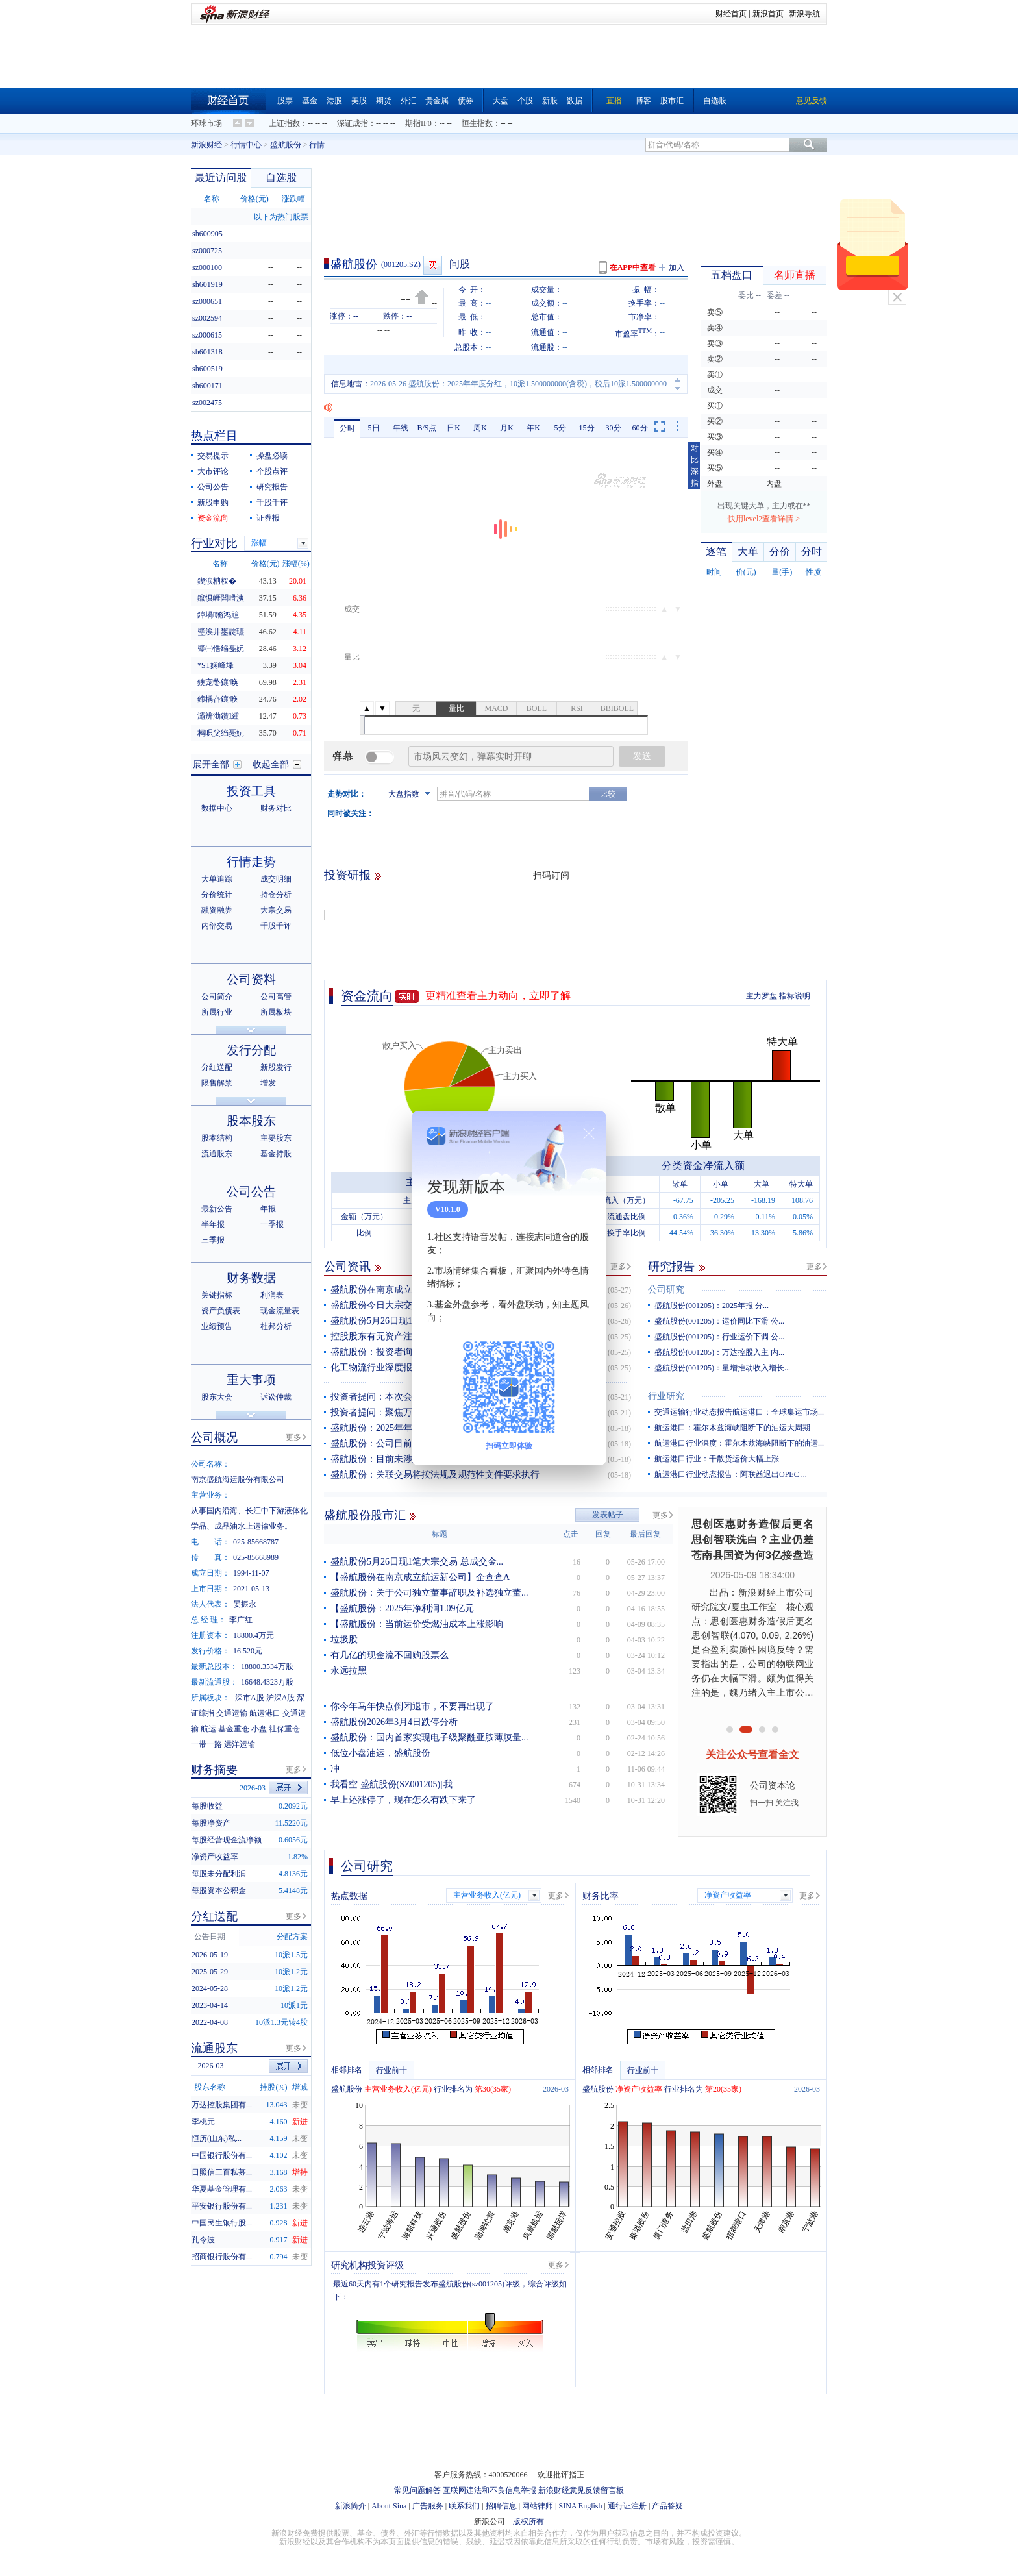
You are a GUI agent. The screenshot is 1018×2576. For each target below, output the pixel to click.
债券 (465, 100)
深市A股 (249, 1697)
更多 (618, 1266)
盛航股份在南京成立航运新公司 (394, 1289)
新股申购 (213, 502)
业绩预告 (216, 1326)
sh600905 (207, 233)
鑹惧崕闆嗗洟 (220, 597)
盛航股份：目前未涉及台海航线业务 (403, 1459)
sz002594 (207, 318)
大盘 (500, 100)
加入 (676, 267)
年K (533, 427)
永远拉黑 (348, 1671)
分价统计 (216, 894)
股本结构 (216, 1138)
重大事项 (251, 1380)
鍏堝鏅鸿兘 (218, 614)
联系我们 (464, 2505)
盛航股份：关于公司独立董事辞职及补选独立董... (429, 1593)
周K (480, 427)
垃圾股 (344, 1639)
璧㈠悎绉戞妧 (220, 648)
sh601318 (207, 351)
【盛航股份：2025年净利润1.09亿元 (402, 1608)
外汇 (408, 100)
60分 (640, 427)
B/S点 (426, 427)
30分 (613, 427)
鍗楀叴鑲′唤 (217, 699)
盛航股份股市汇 (365, 1515)
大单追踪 (216, 879)
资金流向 (367, 996)
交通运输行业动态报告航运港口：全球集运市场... (739, 1412)
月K (507, 427)
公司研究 (666, 1289)
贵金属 (437, 100)
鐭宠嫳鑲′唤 (217, 682)
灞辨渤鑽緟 (218, 716)
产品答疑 (667, 2505)
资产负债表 (220, 1310)
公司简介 (216, 996)
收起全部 (271, 764)
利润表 (272, 1295)
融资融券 (216, 910)
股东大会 (216, 1397)
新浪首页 (768, 13)
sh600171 (207, 385)
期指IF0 (418, 123)
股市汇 (672, 100)
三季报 (213, 1240)
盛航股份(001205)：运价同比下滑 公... (719, 1321)
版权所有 (528, 2521)
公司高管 (276, 996)
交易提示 (213, 455)
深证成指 (352, 123)
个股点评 (272, 471)
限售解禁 (216, 1082)
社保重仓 (284, 1728)
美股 (359, 100)
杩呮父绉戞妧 (220, 732)
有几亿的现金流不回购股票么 (389, 1655)
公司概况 (214, 1437)
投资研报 (347, 875)
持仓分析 (276, 894)
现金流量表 (279, 1310)
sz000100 (207, 267)
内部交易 (216, 925)
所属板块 (276, 1012)
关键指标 (216, 1295)
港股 (334, 100)
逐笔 (716, 551)
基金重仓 (233, 1728)
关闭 (897, 297)
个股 (525, 100)
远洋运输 (239, 1744)
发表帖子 (607, 1514)
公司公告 (213, 486)
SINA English (580, 2505)
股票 (285, 100)
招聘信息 (501, 2505)
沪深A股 (280, 1697)
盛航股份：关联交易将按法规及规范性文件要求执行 (435, 1475)
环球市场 (206, 123)
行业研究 (666, 1396)
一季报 (272, 1224)
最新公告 (216, 1208)
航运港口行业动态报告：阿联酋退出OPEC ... (730, 1474)
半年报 (213, 1224)
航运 (208, 1728)
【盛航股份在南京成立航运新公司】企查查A (420, 1577)
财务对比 (276, 808)
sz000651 (207, 301)
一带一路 (206, 1744)
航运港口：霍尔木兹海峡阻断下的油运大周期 (732, 1427)
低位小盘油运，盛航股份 (380, 1753)
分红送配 (216, 1067)
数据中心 (216, 808)
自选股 (714, 100)
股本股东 (251, 1121)
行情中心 (246, 144)
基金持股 (276, 1153)
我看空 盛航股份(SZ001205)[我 (391, 1784)
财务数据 (251, 1278)
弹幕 (342, 756)
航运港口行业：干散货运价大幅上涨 (716, 1458)
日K (453, 427)
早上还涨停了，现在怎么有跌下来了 (403, 1800)
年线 (400, 427)
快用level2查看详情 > (764, 518)
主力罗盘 (761, 995)
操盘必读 (272, 455)
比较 (607, 794)
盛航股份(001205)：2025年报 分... (711, 1305)
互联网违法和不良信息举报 (489, 2490)
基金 (309, 100)
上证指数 (284, 123)
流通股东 (216, 1153)
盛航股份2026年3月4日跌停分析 (394, 1722)
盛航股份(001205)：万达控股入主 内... (719, 1352)
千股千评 (272, 502)
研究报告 (671, 1266)
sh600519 (207, 368)
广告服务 (427, 2505)
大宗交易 (276, 910)
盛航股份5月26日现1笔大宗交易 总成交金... (416, 1562)
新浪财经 (206, 144)
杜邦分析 (276, 1326)
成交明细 (276, 879)
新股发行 (276, 1067)
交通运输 (231, 1713)
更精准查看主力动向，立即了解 (498, 995)
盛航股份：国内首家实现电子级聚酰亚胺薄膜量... (429, 1737)
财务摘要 (214, 1769)
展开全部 (211, 764)
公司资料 (251, 979)
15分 (587, 427)
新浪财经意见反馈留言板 (581, 2490)
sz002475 (207, 402)
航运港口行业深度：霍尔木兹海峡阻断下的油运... (739, 1443)
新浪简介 (350, 2505)
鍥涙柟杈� (216, 581)
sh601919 (207, 284)
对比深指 (695, 465)
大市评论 (213, 471)
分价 (779, 551)
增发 (268, 1082)
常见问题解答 (417, 2490)
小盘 (259, 1728)
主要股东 (276, 1138)
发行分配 (251, 1050)
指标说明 (794, 995)
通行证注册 (627, 2505)
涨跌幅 (293, 198)
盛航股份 (285, 144)
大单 (748, 551)
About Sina (388, 2505)
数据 (574, 100)
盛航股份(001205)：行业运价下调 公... (719, 1336)
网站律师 (537, 2505)
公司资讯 (347, 1266)
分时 (347, 428)
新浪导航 (804, 13)
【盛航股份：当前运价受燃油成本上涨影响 (416, 1624)
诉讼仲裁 (276, 1397)
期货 (383, 100)
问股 (459, 263)
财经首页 (731, 13)
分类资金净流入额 (703, 1165)
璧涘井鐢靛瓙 (220, 631)
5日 (374, 427)
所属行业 (216, 1012)
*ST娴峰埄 (215, 665)
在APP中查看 (633, 267)
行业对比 (214, 543)
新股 (550, 100)
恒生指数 (477, 123)
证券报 (268, 518)
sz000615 (207, 335)
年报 (268, 1208)
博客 (643, 100)
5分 (560, 427)
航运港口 (264, 1713)
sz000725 (207, 250)
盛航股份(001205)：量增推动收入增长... (722, 1367)
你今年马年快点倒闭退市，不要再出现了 (412, 1706)
